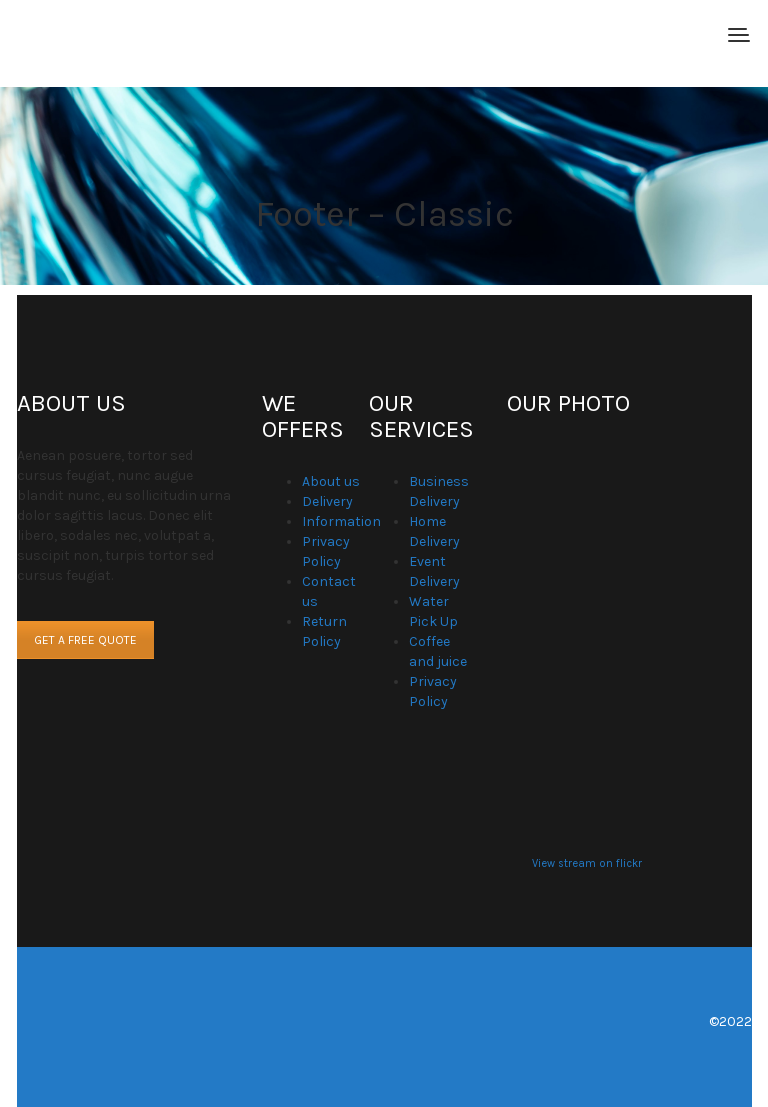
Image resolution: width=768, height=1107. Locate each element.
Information (341, 521)
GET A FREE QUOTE (85, 640)
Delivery (327, 501)
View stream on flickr (587, 863)
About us (331, 481)
